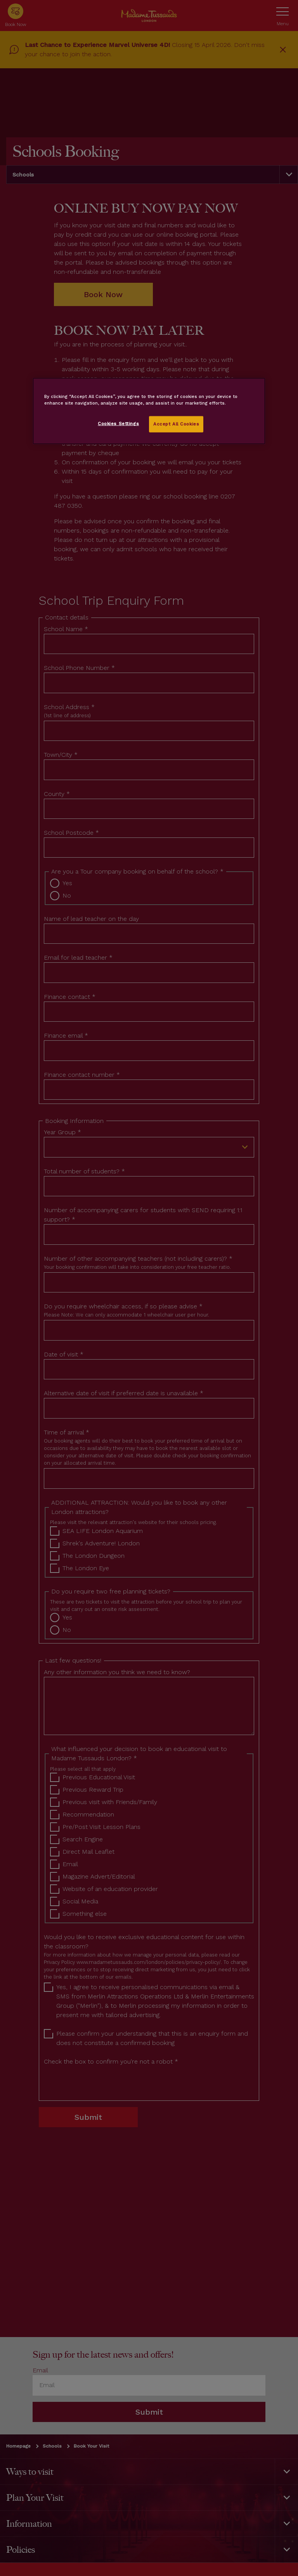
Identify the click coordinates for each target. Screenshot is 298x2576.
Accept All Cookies (176, 424)
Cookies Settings (118, 423)
